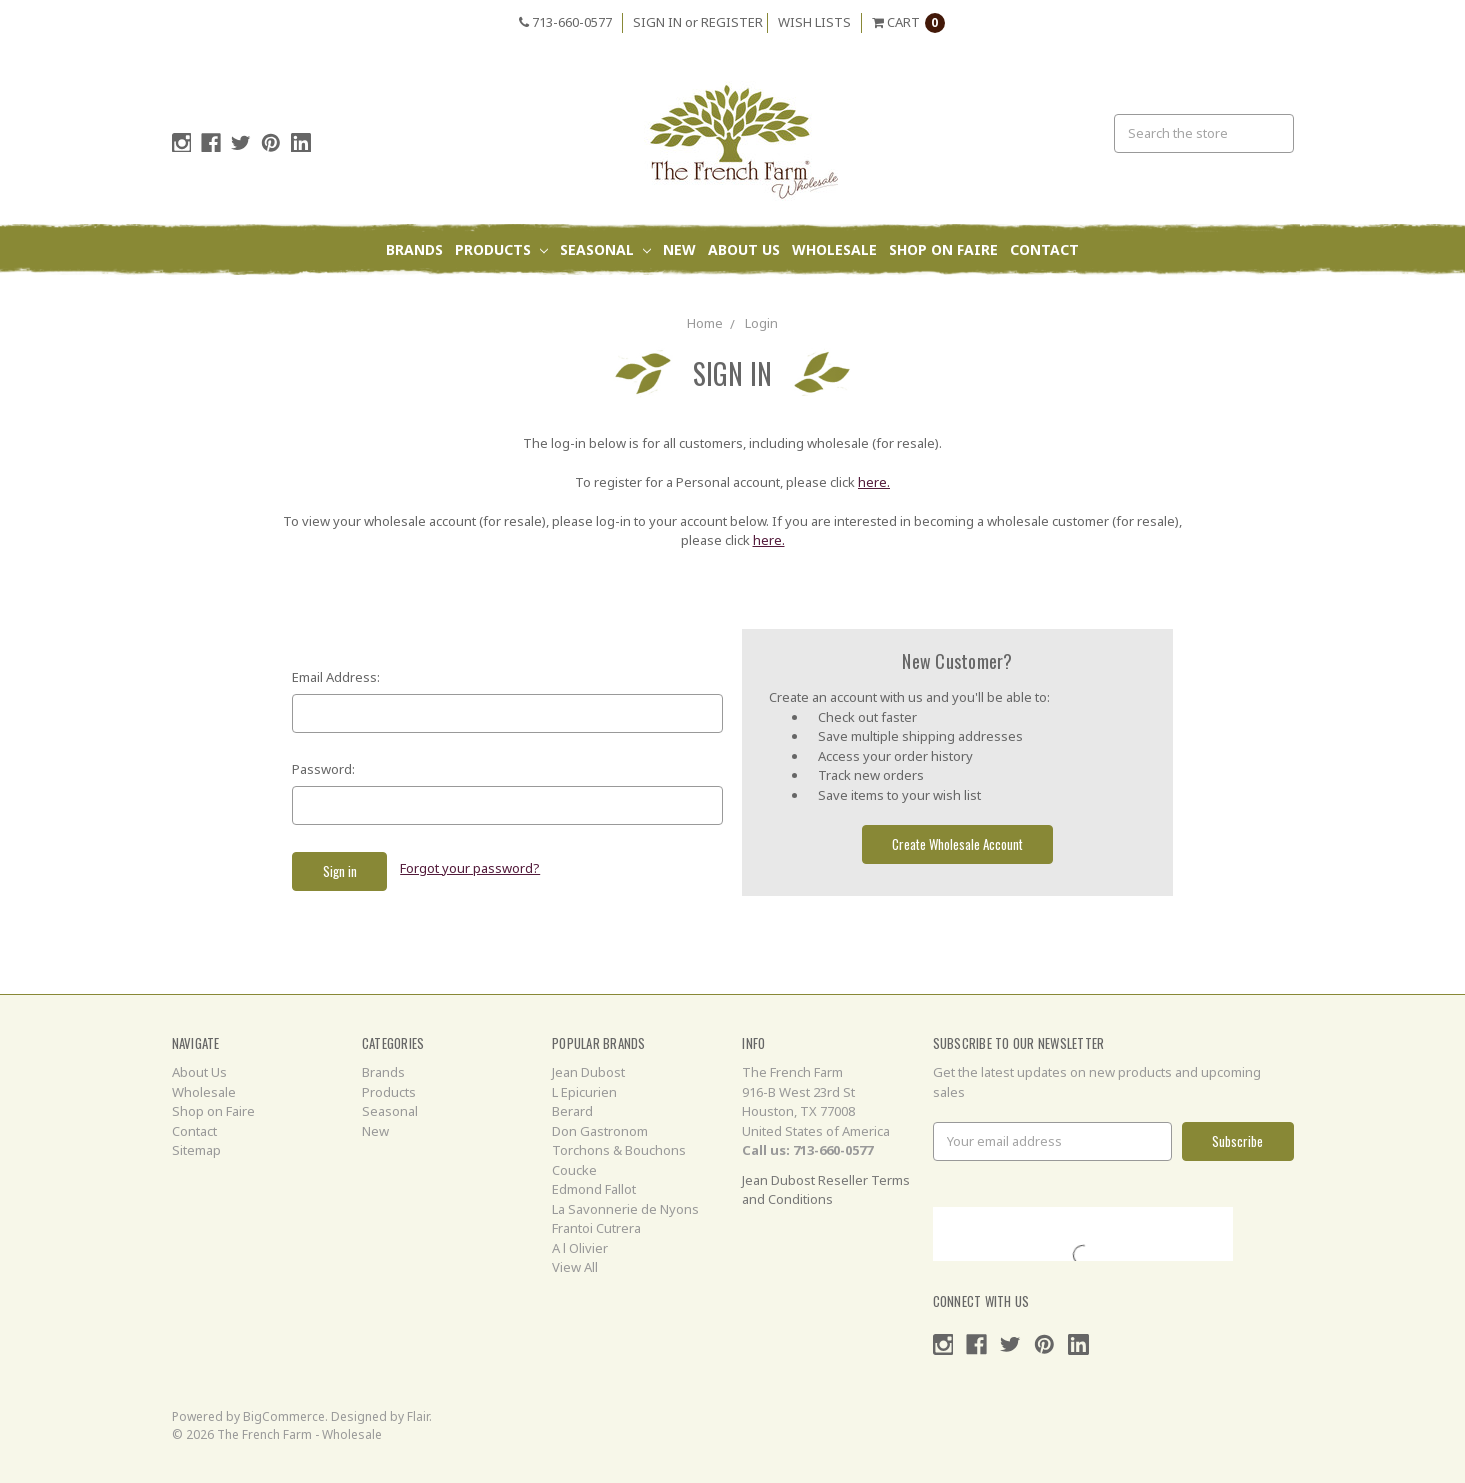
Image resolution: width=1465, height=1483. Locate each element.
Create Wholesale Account (957, 844)
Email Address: (336, 677)
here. (874, 482)
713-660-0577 (565, 22)
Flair (418, 1416)
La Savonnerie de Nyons (625, 1209)
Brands (414, 249)
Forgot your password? (470, 868)
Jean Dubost (588, 1072)
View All (575, 1267)
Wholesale (834, 249)
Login (761, 323)
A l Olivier (580, 1248)
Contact (1044, 249)
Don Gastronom (600, 1131)
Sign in (657, 22)
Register (732, 22)
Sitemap (196, 1150)
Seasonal (605, 249)
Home (705, 323)
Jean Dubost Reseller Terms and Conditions (826, 1190)
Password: (323, 769)
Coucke (574, 1170)
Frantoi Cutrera (596, 1228)
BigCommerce (284, 1416)
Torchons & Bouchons (619, 1150)
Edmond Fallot (594, 1189)
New (679, 249)
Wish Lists (814, 22)
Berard (572, 1111)
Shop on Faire (943, 249)
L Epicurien (584, 1092)
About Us (744, 249)
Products (501, 249)
